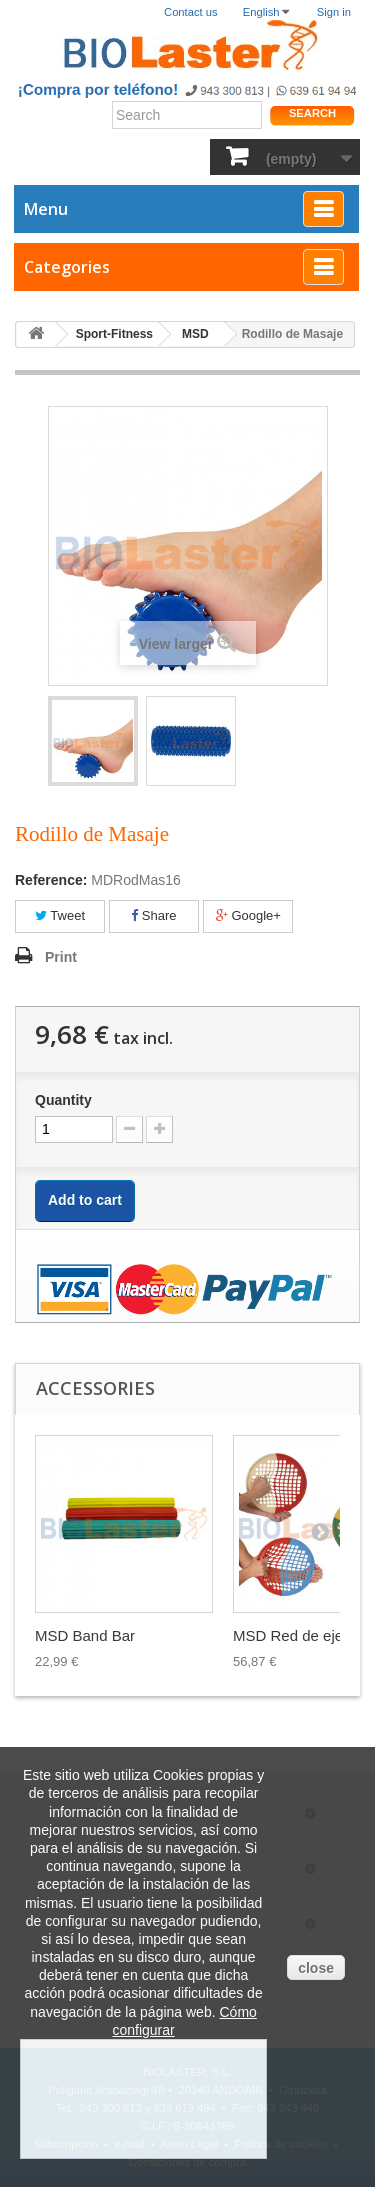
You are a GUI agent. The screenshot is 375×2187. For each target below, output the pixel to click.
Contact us (190, 12)
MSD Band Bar (85, 1635)
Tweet (60, 915)
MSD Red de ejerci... (302, 1635)
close (316, 1968)
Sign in (334, 12)
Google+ (248, 915)
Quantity (63, 1100)
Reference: (51, 880)
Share (153, 915)
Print (61, 957)
